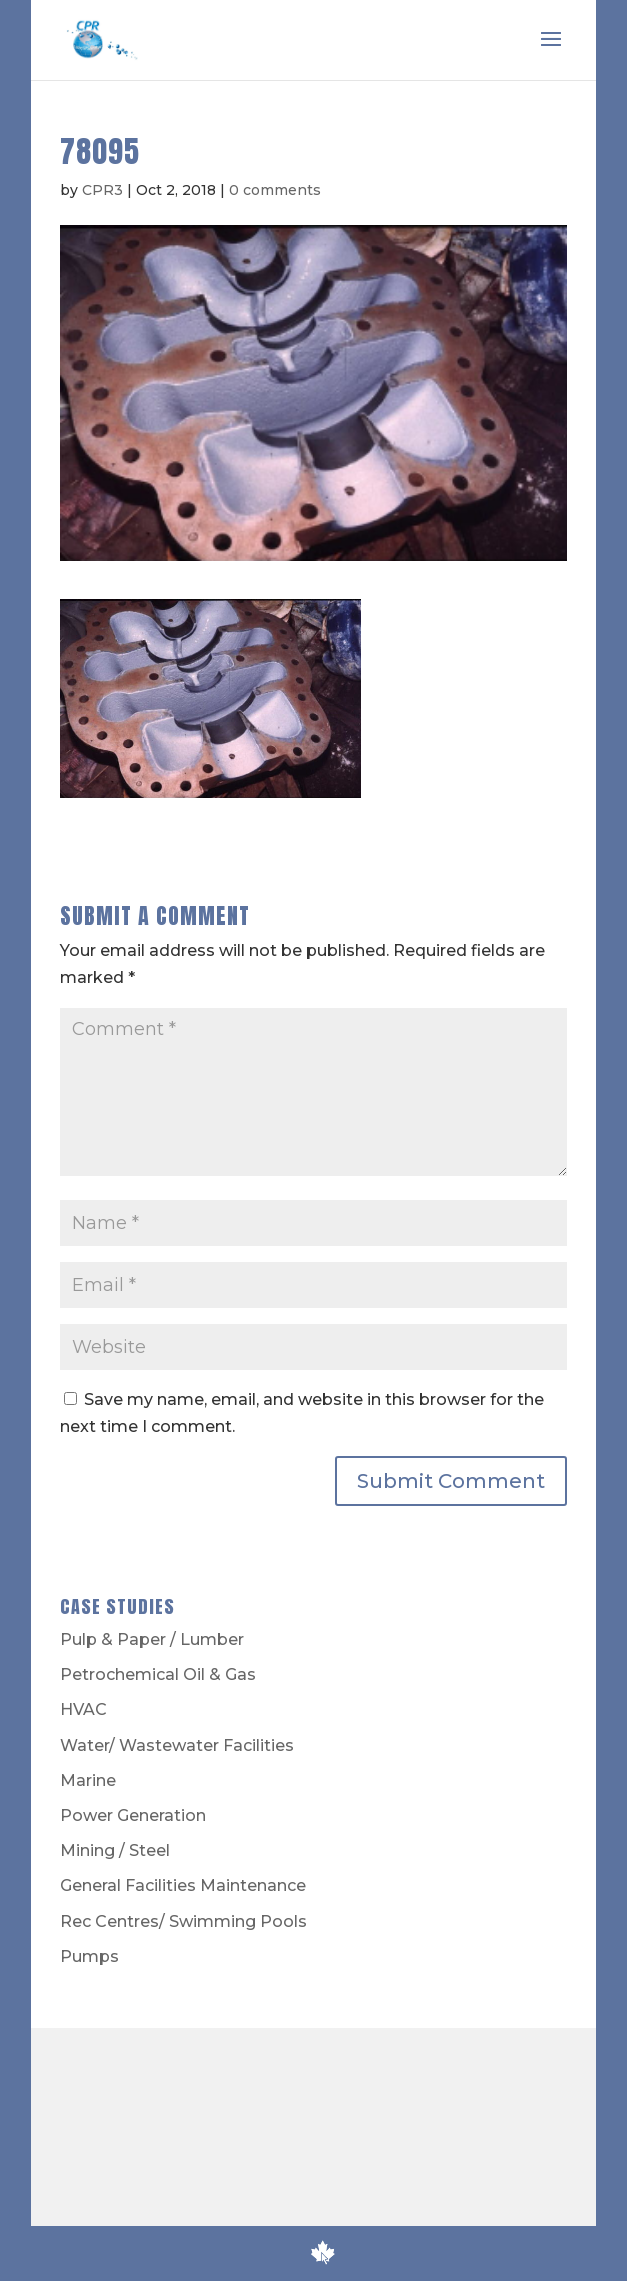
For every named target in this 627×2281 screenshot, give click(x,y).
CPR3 (102, 190)
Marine (88, 1780)
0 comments (275, 190)
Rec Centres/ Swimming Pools (183, 1921)
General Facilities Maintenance (183, 1885)
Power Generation (133, 1815)
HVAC (83, 1709)
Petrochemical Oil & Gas (158, 1674)
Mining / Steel (115, 1850)
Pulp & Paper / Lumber (152, 1639)
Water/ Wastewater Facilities (177, 1745)
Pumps (89, 1956)
